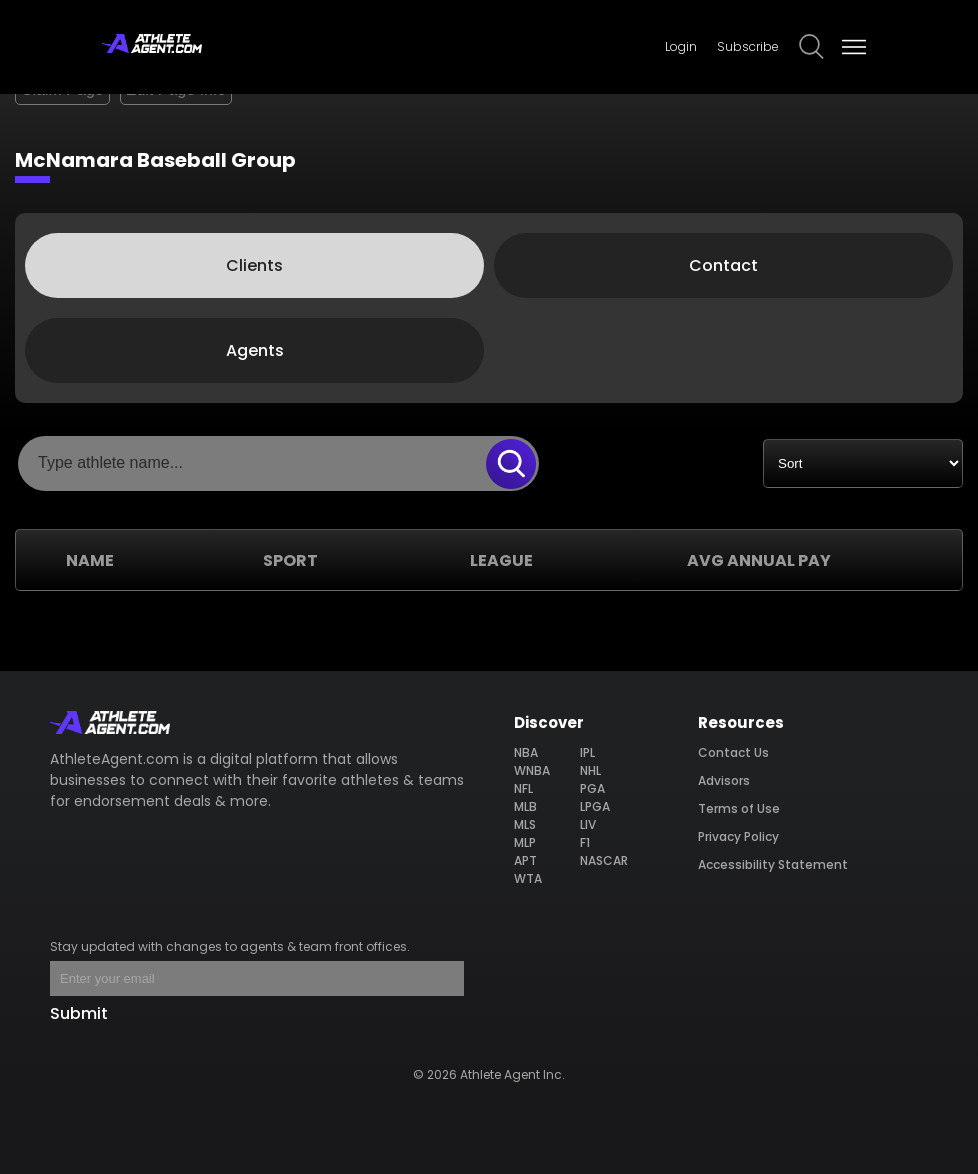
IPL (587, 752)
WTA (528, 878)
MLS (525, 824)
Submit (79, 1013)
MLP (525, 842)
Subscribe (748, 46)
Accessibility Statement (773, 864)
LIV (588, 824)
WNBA (532, 770)
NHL (590, 770)
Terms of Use (739, 808)
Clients (254, 265)
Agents (255, 350)
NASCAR (604, 860)
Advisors (724, 780)
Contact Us (733, 752)
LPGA (595, 806)
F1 (585, 842)
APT (525, 860)
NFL (523, 788)
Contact (723, 265)
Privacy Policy (738, 836)
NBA (526, 752)
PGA (592, 788)
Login (681, 46)
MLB (525, 806)
